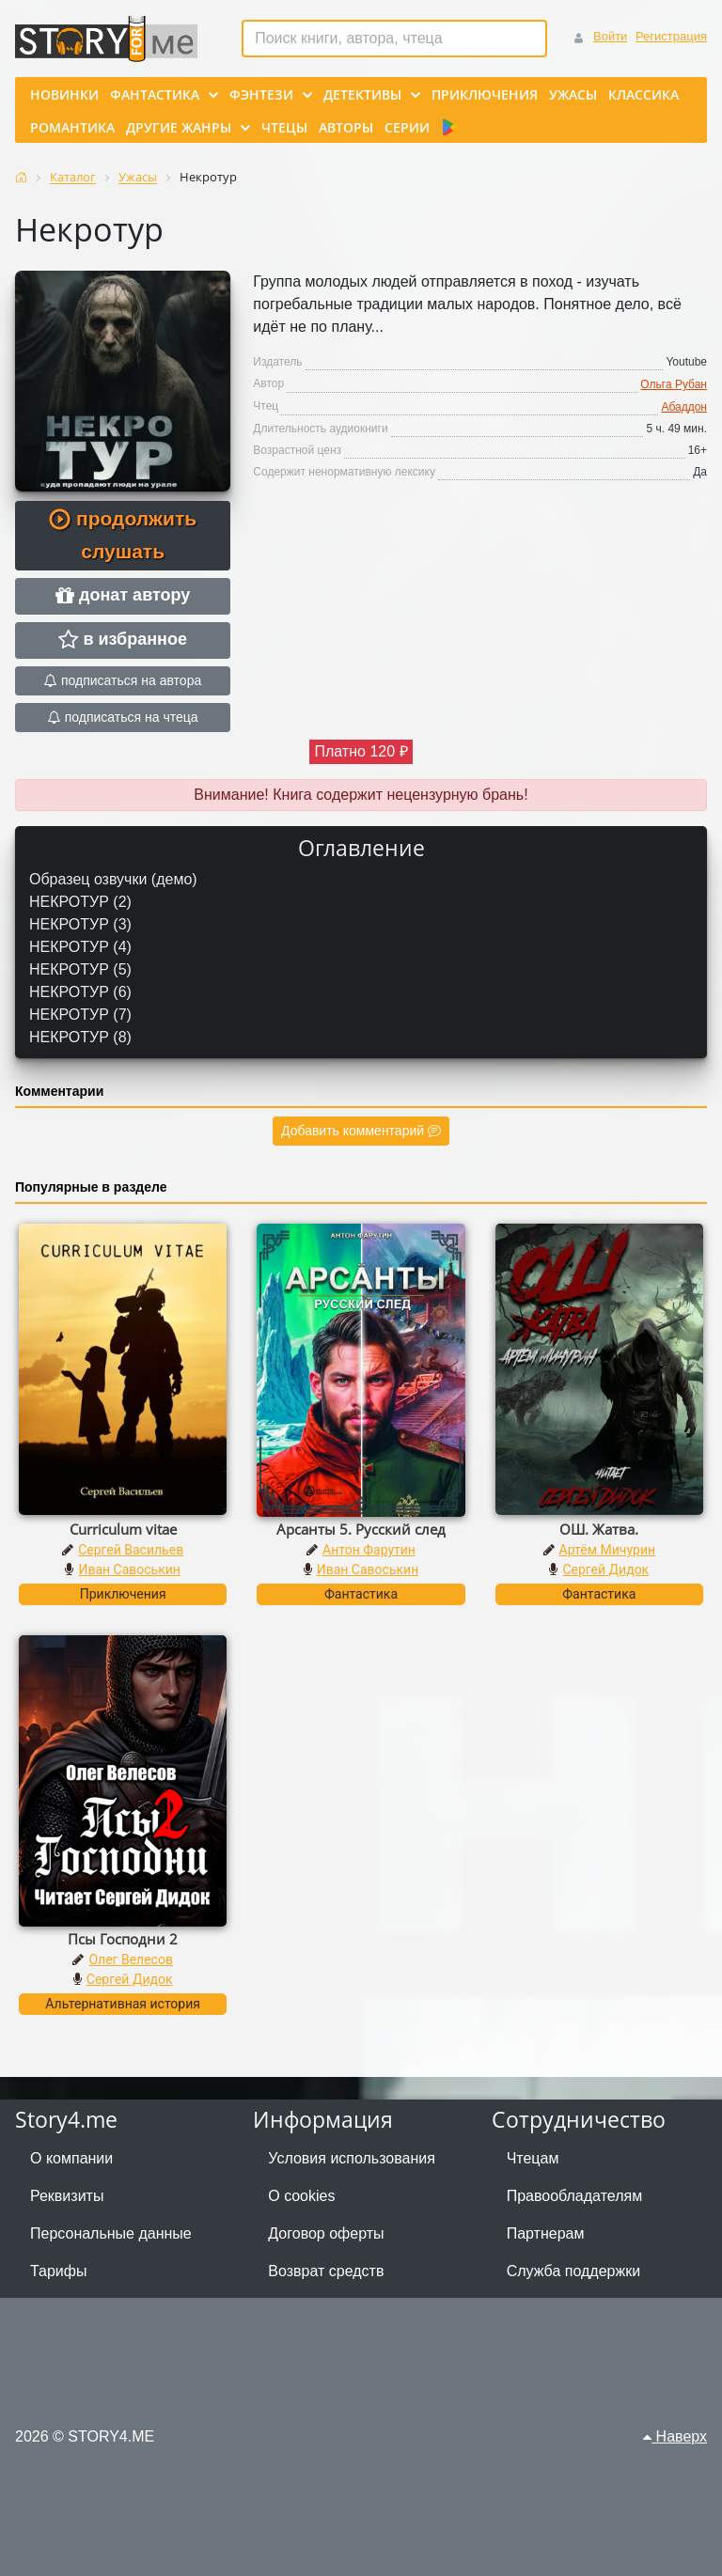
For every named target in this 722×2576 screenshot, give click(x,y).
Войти (610, 36)
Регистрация (671, 36)
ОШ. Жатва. (598, 1529)
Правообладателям (575, 2196)
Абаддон (684, 407)
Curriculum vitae (123, 1529)
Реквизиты (66, 2196)
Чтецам (533, 2158)
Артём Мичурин (607, 1549)
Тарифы (58, 2271)
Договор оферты (326, 2233)
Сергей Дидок (605, 1569)
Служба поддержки (573, 2271)
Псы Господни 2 (123, 1938)
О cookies (301, 2196)
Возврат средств (326, 2271)
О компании (71, 2158)
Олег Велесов (130, 1959)
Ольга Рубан (673, 384)
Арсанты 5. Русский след (361, 1529)
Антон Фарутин (369, 1549)
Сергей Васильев (130, 1549)
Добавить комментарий (361, 1130)
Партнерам (546, 2233)
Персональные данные (111, 2233)
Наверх (675, 2436)
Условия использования (351, 2158)
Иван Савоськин (129, 1569)
